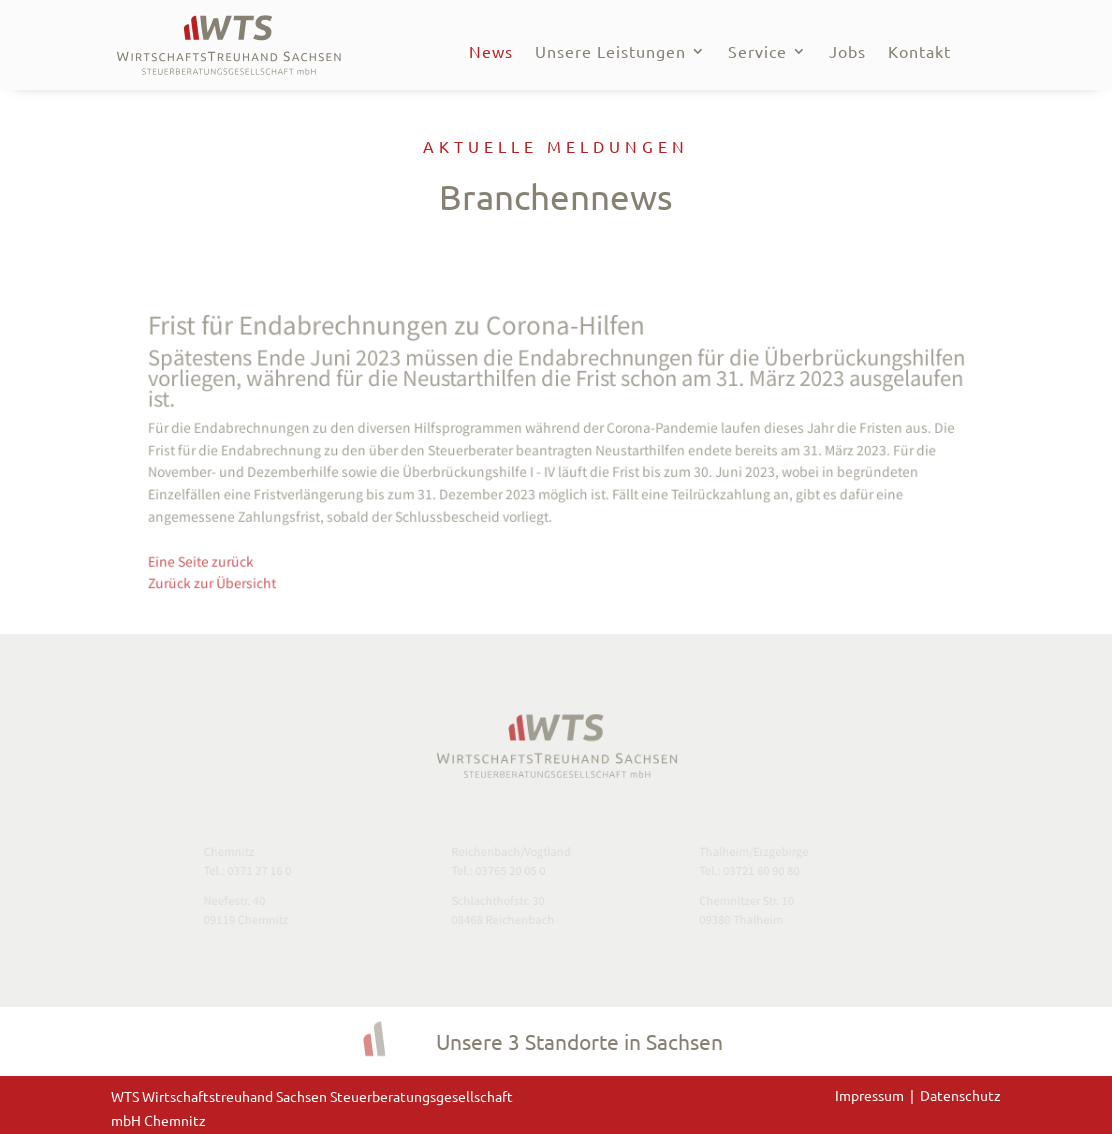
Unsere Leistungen (610, 52)
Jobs (847, 52)
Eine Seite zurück (227, 552)
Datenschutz (960, 1095)
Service (757, 52)
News (491, 52)
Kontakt (919, 52)
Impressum (872, 1095)
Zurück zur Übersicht (237, 572)
